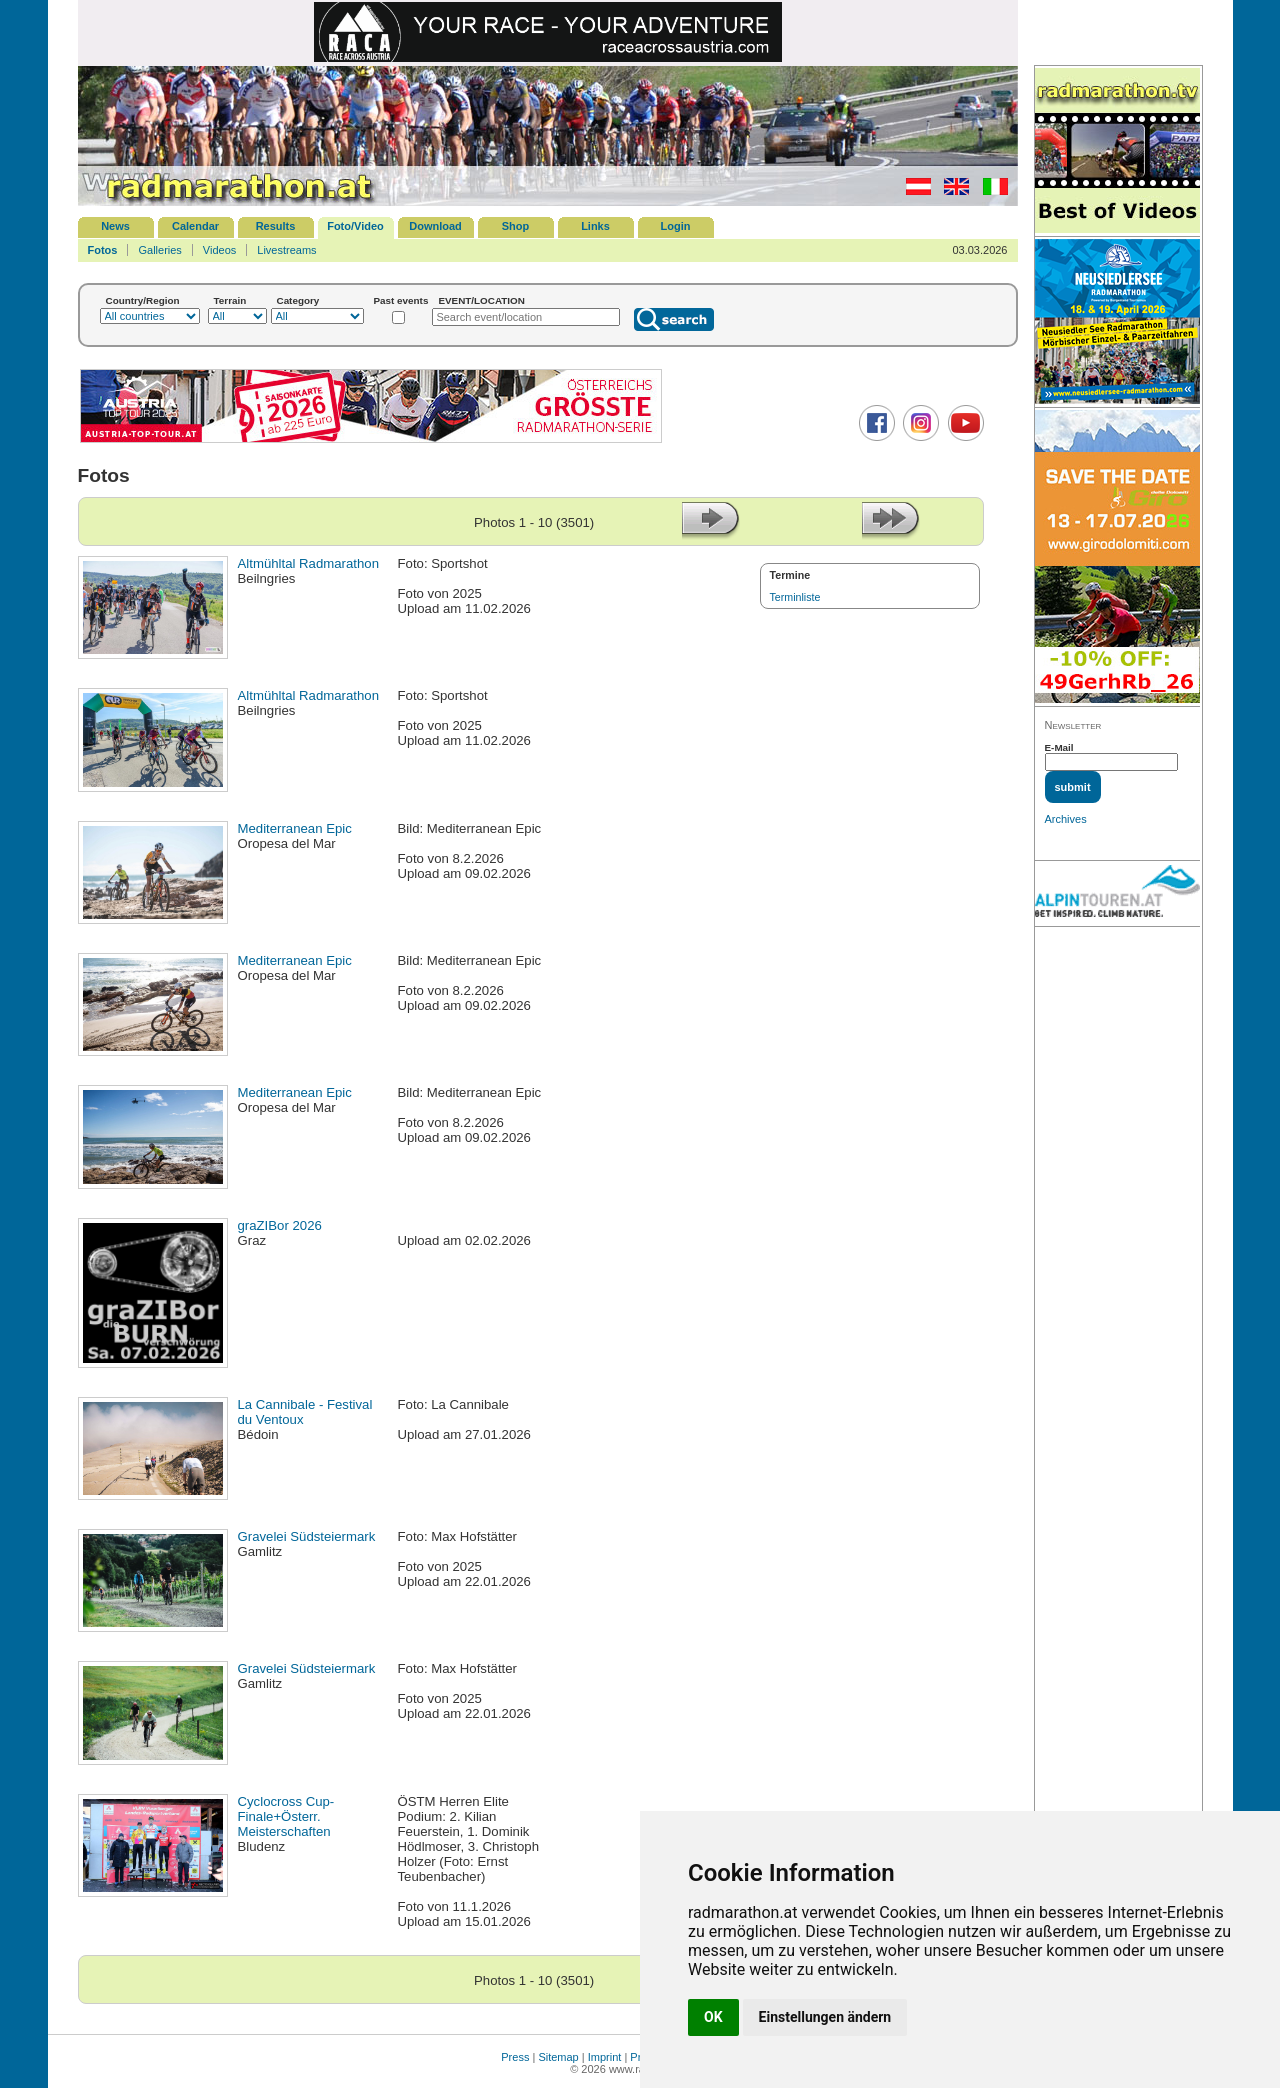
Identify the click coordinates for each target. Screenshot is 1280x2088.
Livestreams (286, 250)
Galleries (159, 250)
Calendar (195, 226)
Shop (516, 226)
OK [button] (713, 2017)
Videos (219, 250)
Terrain (230, 300)
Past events (401, 300)
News (115, 226)
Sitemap (558, 2057)
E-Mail (1059, 747)
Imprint (605, 2057)
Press (515, 2057)
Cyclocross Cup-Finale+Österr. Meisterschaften (286, 1816)
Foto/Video (355, 226)
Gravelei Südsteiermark (307, 1536)
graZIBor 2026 (280, 1225)
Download (435, 226)
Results (276, 226)
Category (298, 300)
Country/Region (143, 300)
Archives (1066, 819)
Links (595, 226)
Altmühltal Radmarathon (308, 563)
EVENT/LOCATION (481, 300)
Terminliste (795, 597)
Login (676, 226)
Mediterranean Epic (295, 828)
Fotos (103, 250)
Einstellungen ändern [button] (825, 2017)
